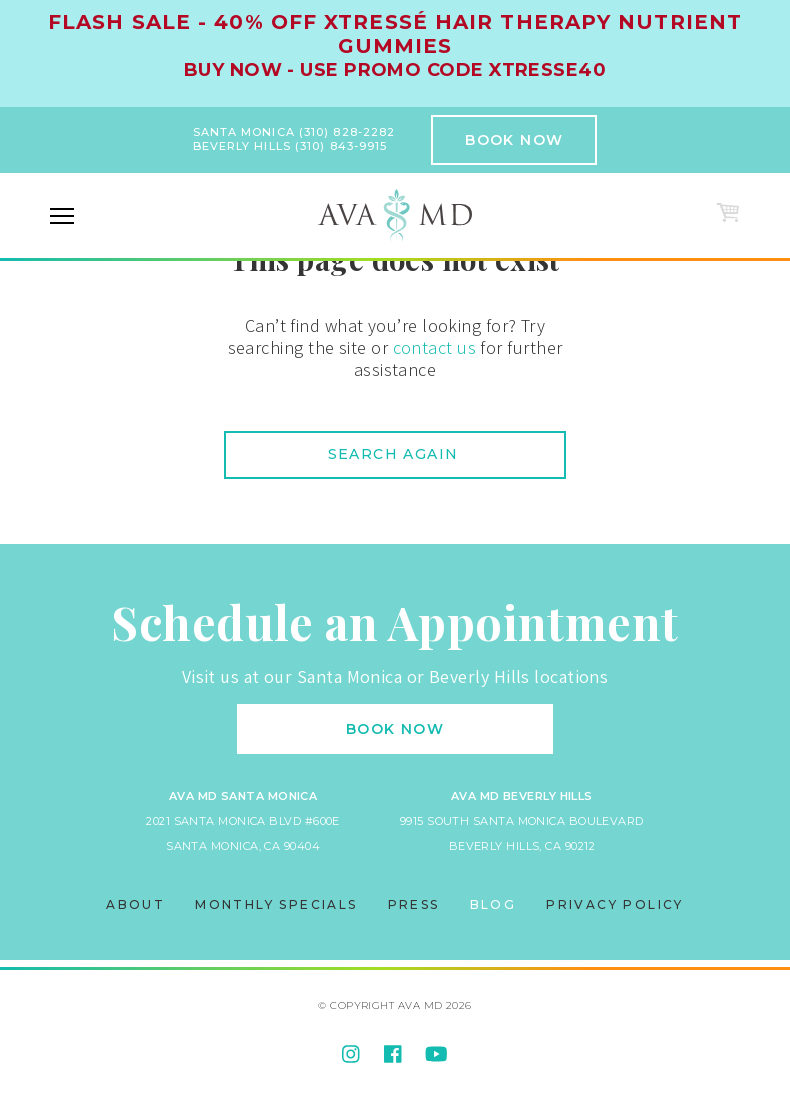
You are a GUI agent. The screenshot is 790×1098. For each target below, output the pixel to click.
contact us (435, 347)
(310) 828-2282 (347, 132)
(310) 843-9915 (341, 146)
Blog (493, 904)
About (135, 904)
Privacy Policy (615, 904)
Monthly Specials (276, 904)
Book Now (514, 140)
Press (414, 904)
